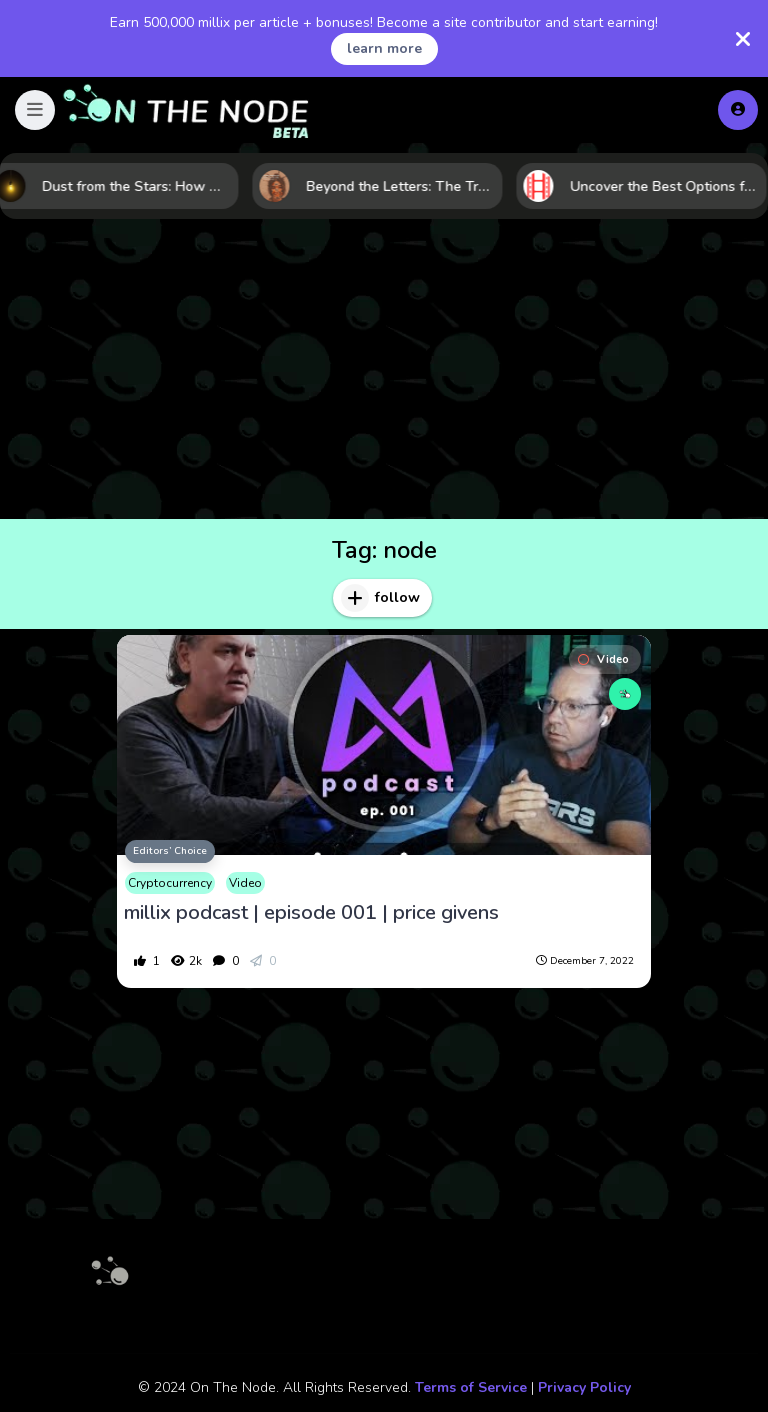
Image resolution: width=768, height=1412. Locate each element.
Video (603, 659)
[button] (35, 110)
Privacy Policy (584, 1387)
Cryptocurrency (170, 883)
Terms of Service (471, 1387)
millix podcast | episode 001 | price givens (311, 913)
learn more (384, 48)
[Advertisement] (384, 369)
